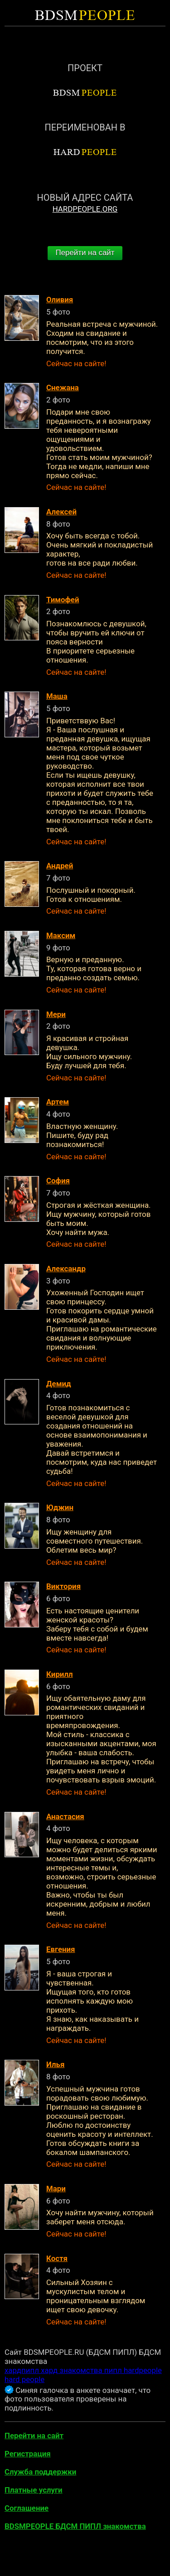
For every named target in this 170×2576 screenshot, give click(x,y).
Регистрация (28, 2453)
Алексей (61, 511)
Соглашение (27, 2508)
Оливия (59, 299)
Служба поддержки (40, 2471)
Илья (55, 2064)
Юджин (59, 1507)
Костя (57, 2258)
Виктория (63, 1586)
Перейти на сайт (85, 252)
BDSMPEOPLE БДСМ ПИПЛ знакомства (75, 2526)
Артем (57, 1101)
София (58, 1180)
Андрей (59, 865)
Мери (56, 1014)
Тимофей (62, 599)
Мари (56, 2188)
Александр (66, 1268)
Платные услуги (34, 2489)
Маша (57, 696)
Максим (60, 935)
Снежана (62, 387)
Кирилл (59, 1674)
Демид (58, 1383)
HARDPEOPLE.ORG (85, 208)
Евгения (60, 1949)
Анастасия (65, 1816)
